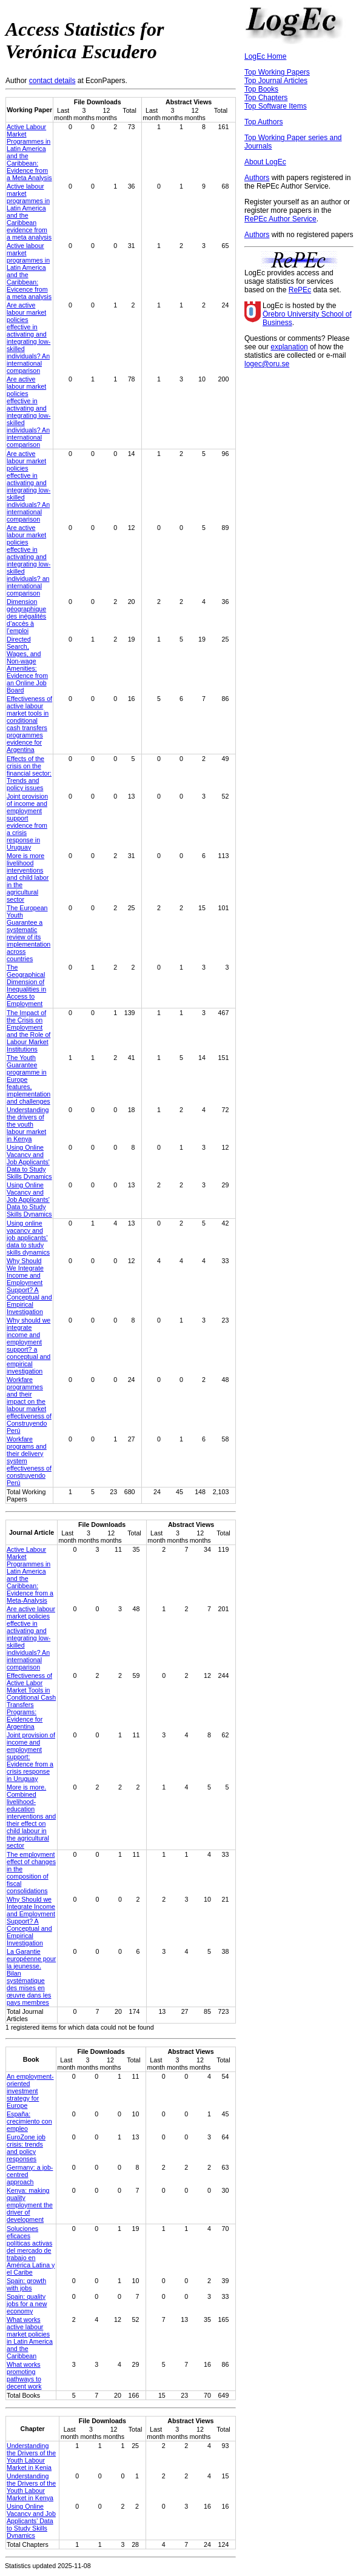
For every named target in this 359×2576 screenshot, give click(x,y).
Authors (256, 177)
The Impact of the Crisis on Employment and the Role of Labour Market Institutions (28, 1031)
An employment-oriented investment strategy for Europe (30, 2091)
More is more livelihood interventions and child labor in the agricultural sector (28, 877)
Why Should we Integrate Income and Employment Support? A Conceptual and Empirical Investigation (31, 1921)
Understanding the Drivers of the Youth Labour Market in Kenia (31, 2456)
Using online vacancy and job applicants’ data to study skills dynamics (28, 1237)
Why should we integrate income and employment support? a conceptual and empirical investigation (28, 1346)
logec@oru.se (266, 364)
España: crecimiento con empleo (29, 2121)
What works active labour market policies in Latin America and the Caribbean (30, 2338)
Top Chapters (265, 97)
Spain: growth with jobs (26, 2284)
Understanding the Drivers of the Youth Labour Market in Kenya (31, 2486)
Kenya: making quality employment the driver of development (30, 2205)
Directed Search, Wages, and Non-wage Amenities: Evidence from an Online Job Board (27, 665)
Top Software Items (275, 106)
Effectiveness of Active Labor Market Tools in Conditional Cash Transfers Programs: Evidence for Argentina (31, 1701)
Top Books (261, 89)
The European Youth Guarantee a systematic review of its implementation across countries (28, 933)
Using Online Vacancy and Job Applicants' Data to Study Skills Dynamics (29, 1162)
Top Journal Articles (275, 80)
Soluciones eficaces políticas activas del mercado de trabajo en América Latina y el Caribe (31, 2250)
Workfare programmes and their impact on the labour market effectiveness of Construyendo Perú (29, 1405)
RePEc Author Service (280, 219)
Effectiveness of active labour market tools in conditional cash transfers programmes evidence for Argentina (29, 724)
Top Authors (263, 122)
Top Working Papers (277, 72)
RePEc (300, 290)
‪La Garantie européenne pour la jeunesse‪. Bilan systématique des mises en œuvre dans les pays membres (31, 1977)
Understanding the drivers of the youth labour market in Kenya (28, 1124)
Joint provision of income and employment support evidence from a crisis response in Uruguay (27, 822)
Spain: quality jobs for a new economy (27, 2304)
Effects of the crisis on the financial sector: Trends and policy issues (29, 773)
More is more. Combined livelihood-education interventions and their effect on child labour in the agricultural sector (31, 1816)
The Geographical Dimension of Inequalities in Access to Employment (26, 985)
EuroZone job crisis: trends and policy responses (26, 2147)
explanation (288, 347)
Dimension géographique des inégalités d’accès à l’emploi (26, 616)
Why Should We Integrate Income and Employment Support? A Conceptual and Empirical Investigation (29, 1286)
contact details (52, 80)
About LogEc (265, 162)
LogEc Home (265, 56)
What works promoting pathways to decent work (24, 2375)
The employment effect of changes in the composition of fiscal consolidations (31, 1872)
